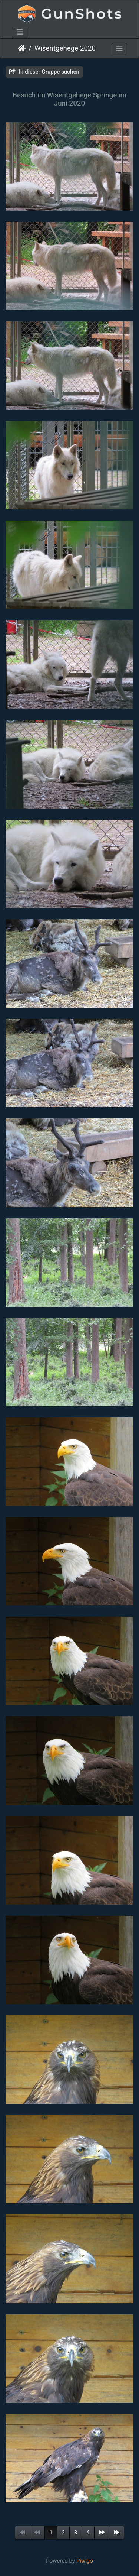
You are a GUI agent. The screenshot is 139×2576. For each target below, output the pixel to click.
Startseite (22, 48)
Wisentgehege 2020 (65, 48)
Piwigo (84, 2560)
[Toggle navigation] (19, 32)
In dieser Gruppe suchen (44, 71)
